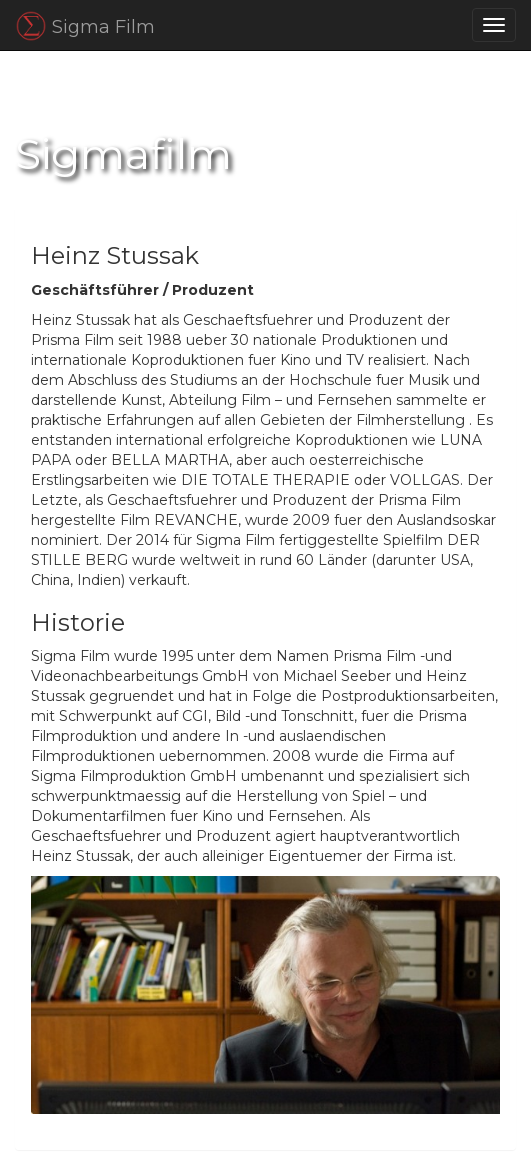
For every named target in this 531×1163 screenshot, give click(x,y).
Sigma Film (85, 26)
